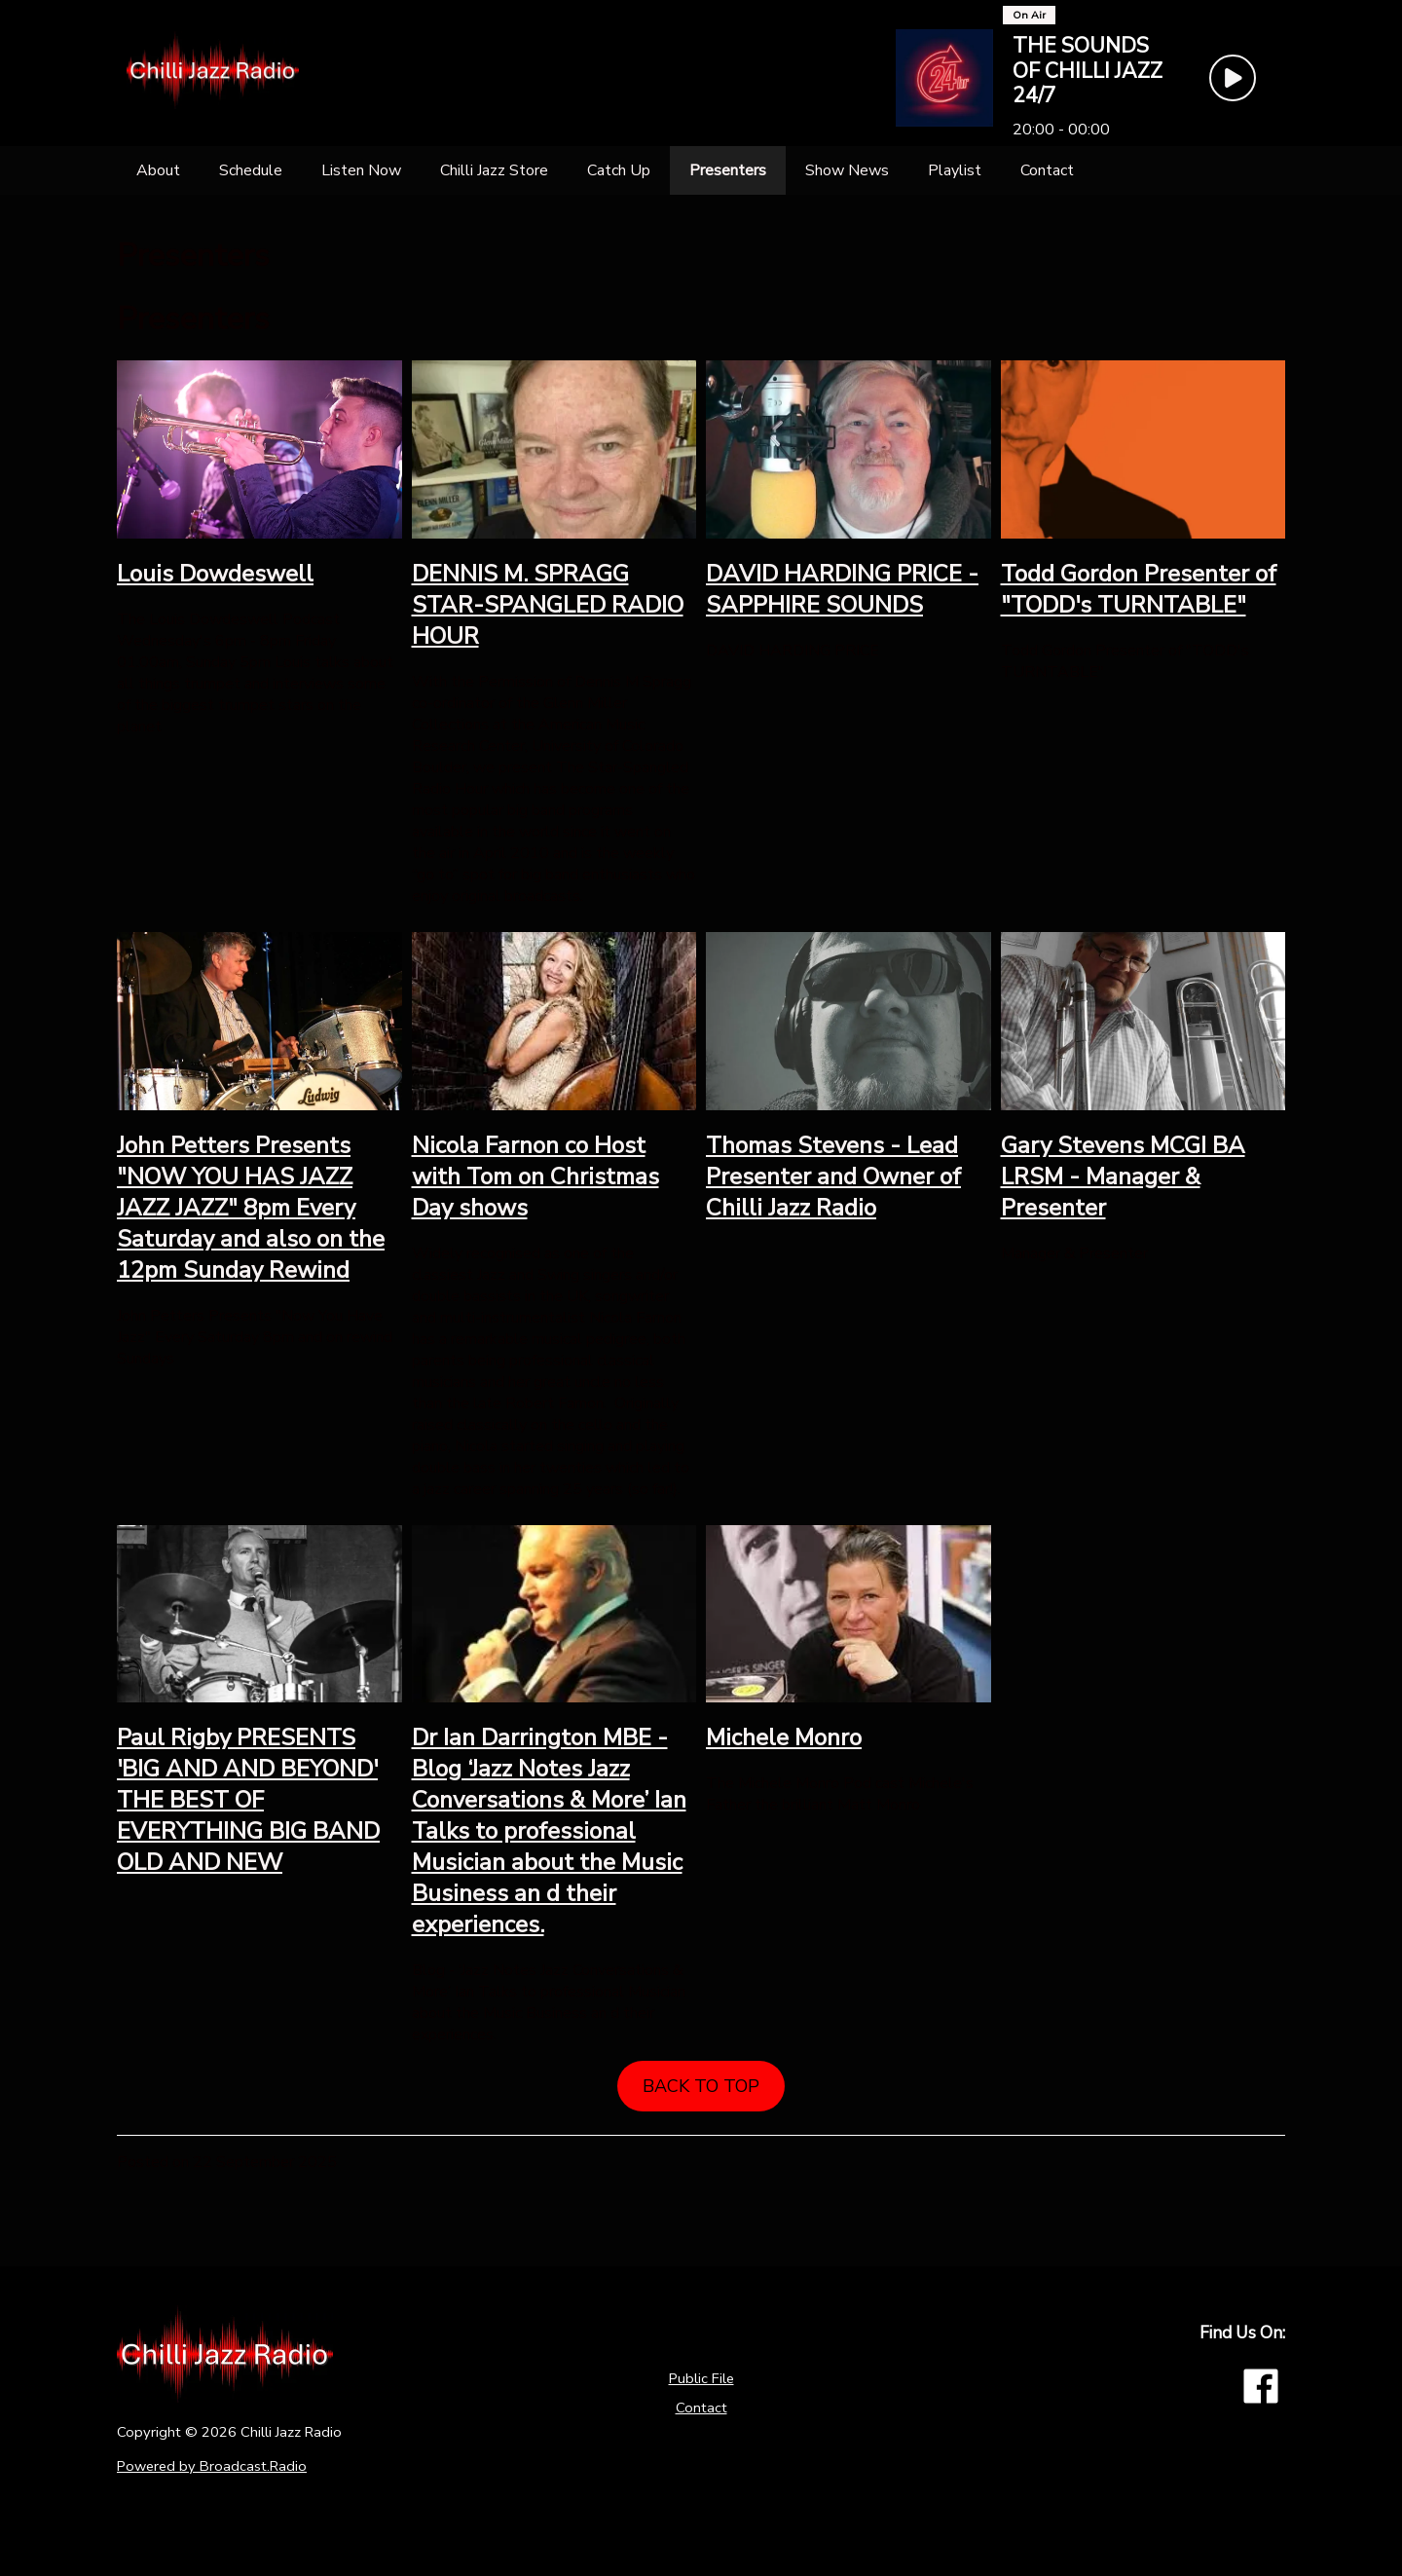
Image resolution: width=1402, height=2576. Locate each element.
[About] (158, 170)
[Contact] (1047, 170)
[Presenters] (728, 170)
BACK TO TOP (701, 2086)
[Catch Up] (619, 170)
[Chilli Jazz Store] (494, 170)
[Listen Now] (361, 170)
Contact (701, 2407)
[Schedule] (251, 170)
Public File (701, 2378)
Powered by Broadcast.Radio (212, 2466)
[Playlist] (954, 170)
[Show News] (847, 170)
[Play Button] (1232, 78)
